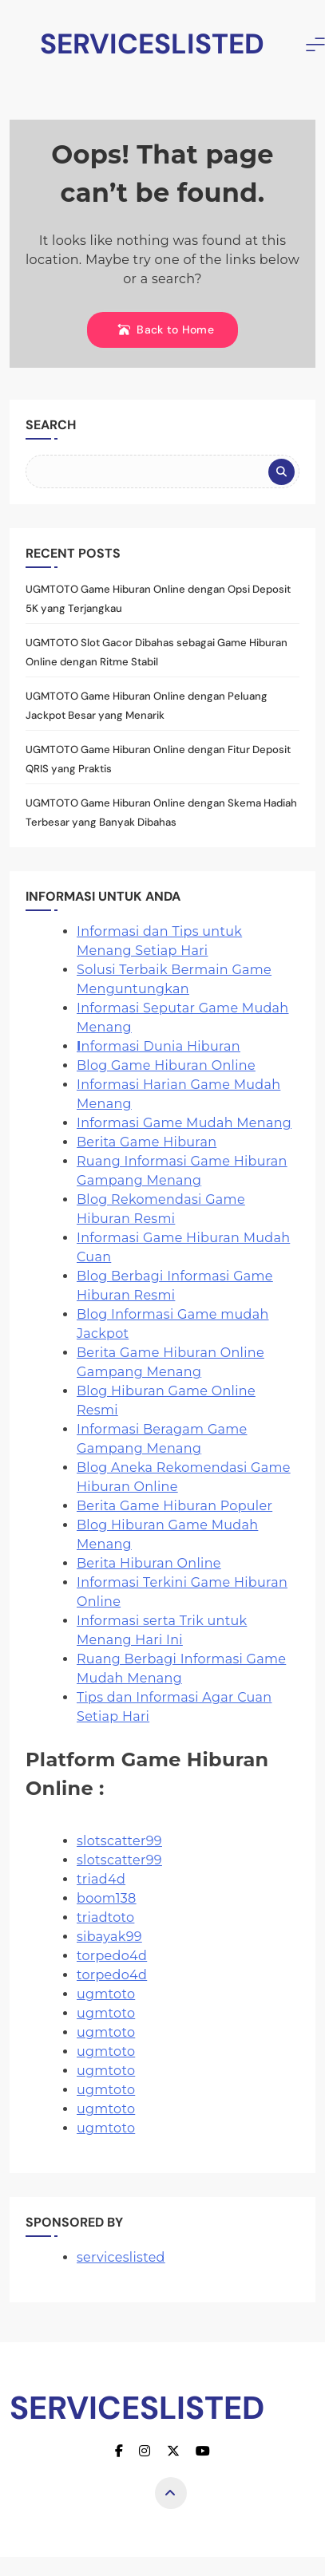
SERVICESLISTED (152, 44)
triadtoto (105, 1917)
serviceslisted (121, 2257)
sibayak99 (109, 1936)
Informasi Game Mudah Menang (184, 1122)
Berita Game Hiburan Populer (174, 1505)
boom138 (107, 1898)
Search (51, 424)
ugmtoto (106, 1994)
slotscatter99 (119, 1840)
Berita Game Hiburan (146, 1142)
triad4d (101, 1879)
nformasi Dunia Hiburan (158, 1046)
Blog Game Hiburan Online (166, 1065)
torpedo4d (112, 1955)
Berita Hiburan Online (149, 1563)
